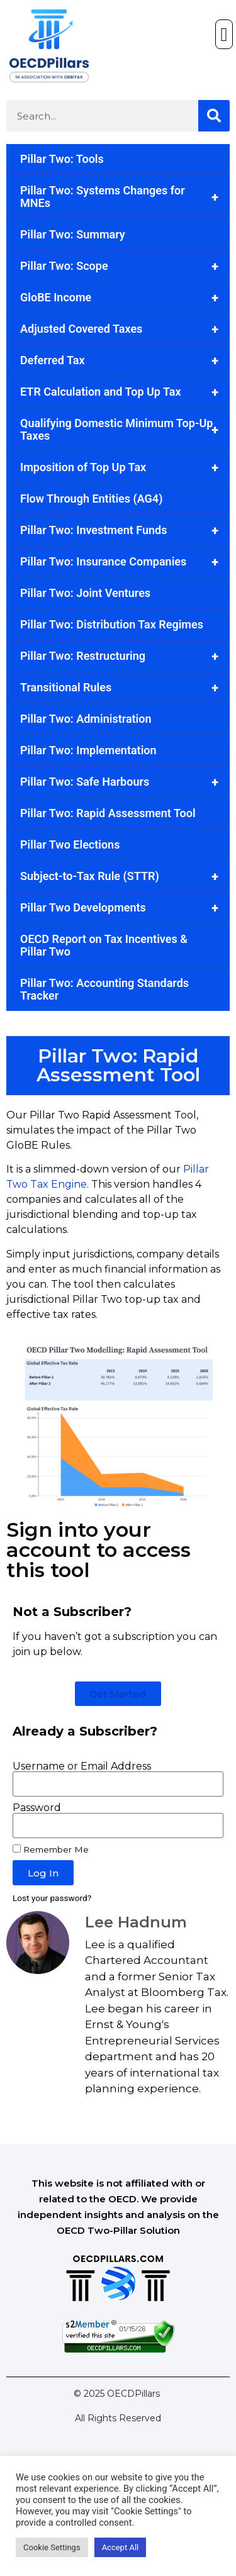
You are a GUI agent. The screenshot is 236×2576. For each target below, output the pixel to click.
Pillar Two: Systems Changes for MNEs (125, 197)
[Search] (214, 115)
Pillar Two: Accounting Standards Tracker (104, 989)
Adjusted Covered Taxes (125, 329)
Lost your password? (52, 1898)
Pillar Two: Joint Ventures (85, 592)
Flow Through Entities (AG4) (91, 498)
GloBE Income (125, 297)
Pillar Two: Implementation (88, 750)
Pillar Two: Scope (125, 266)
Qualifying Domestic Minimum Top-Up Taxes (125, 429)
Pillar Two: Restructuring (125, 656)
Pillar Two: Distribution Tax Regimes (111, 624)
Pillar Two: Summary (72, 234)
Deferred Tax (125, 360)
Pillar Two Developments (125, 908)
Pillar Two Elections (70, 844)
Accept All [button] (120, 2547)
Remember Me (51, 1849)
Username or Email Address (82, 1766)
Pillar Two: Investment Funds (125, 530)
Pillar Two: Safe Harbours (125, 782)
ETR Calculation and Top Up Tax (125, 392)
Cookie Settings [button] (52, 2547)
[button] (224, 34)
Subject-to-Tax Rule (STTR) (125, 876)
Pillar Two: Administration (86, 718)
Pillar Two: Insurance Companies (125, 562)
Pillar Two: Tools (62, 158)
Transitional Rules (125, 687)
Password (37, 1808)
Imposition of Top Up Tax (125, 467)
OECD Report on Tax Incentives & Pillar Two (104, 945)
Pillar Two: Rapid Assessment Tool (108, 813)
